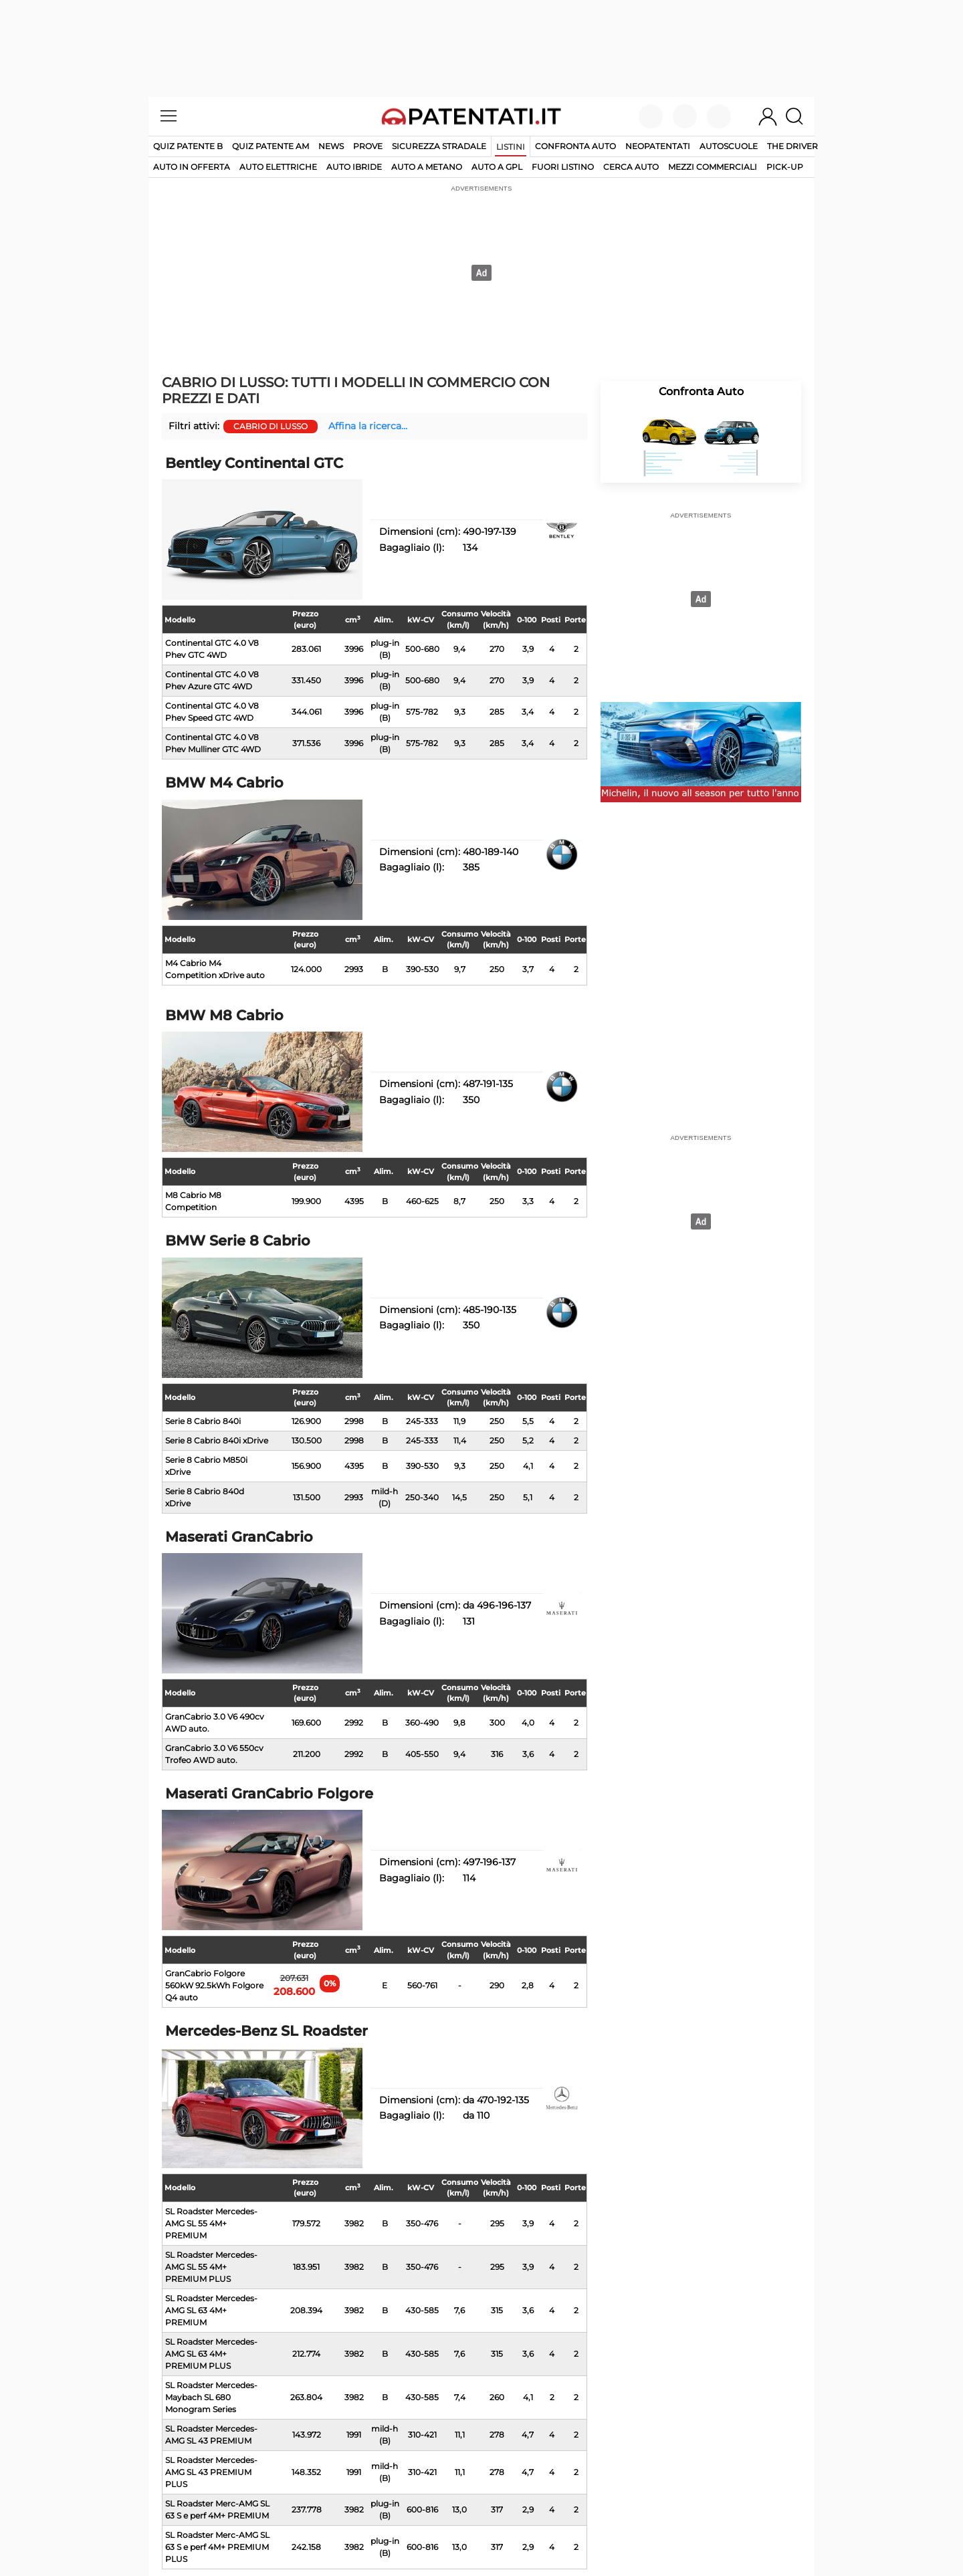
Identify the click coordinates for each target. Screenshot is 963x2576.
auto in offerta (191, 167)
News (331, 146)
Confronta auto (575, 146)
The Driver (792, 146)
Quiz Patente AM (270, 146)
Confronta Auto (701, 391)
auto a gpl (496, 167)
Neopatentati (657, 146)
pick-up (784, 167)
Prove (368, 146)
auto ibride (354, 167)
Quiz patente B (188, 146)
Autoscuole (729, 146)
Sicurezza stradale (439, 146)
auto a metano (426, 167)
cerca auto (631, 167)
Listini (510, 147)
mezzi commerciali (712, 167)
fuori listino (563, 167)
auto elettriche (278, 167)
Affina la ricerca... (367, 426)
